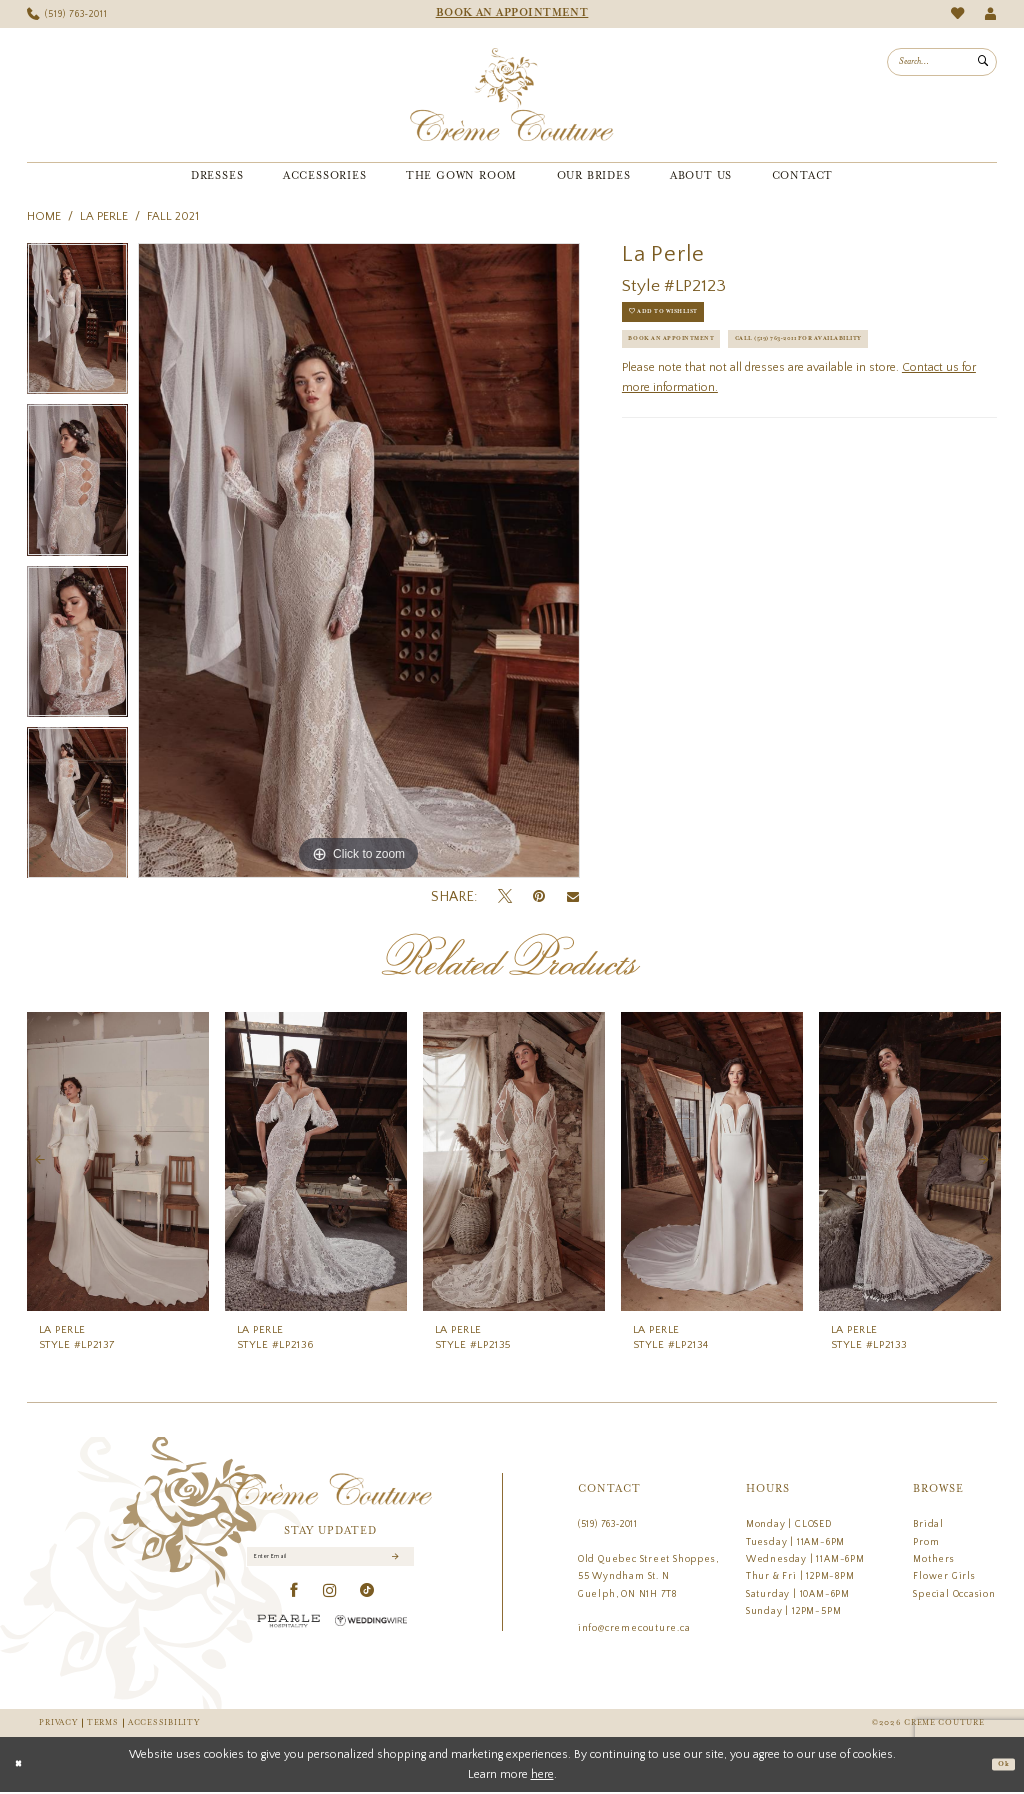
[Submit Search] (983, 62)
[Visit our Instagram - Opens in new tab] (330, 1601)
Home (44, 216)
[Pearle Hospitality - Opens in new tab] (289, 1630)
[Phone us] (67, 14)
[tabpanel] (77, 324)
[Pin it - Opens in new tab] (539, 896)
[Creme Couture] (511, 95)
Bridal (928, 1524)
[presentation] (118, 1161)
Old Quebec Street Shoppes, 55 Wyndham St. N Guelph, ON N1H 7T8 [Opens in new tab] (648, 1576)
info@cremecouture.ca (634, 1628)
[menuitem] (67, 14)
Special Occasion (954, 1594)
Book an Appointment (696, 360)
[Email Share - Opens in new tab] (573, 897)
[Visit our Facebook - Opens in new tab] (294, 1601)
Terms (103, 1723)
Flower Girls (944, 1576)
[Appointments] (512, 14)
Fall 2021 (173, 216)
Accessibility (163, 1723)
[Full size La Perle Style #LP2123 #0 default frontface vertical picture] (359, 561)
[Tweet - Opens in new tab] (505, 897)
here (542, 1775)
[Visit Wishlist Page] (957, 13)
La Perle (104, 216)
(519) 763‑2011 (608, 1524)
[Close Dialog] (23, 1766)
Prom (926, 1542)
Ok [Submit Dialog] (998, 1766)
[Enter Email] (331, 1562)
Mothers (934, 1559)
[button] (990, 14)
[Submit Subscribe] (393, 1562)
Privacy (58, 1723)
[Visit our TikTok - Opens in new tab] (367, 1601)
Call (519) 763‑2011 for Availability (733, 400)
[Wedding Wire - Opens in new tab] (371, 1630)
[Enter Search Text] (942, 62)
